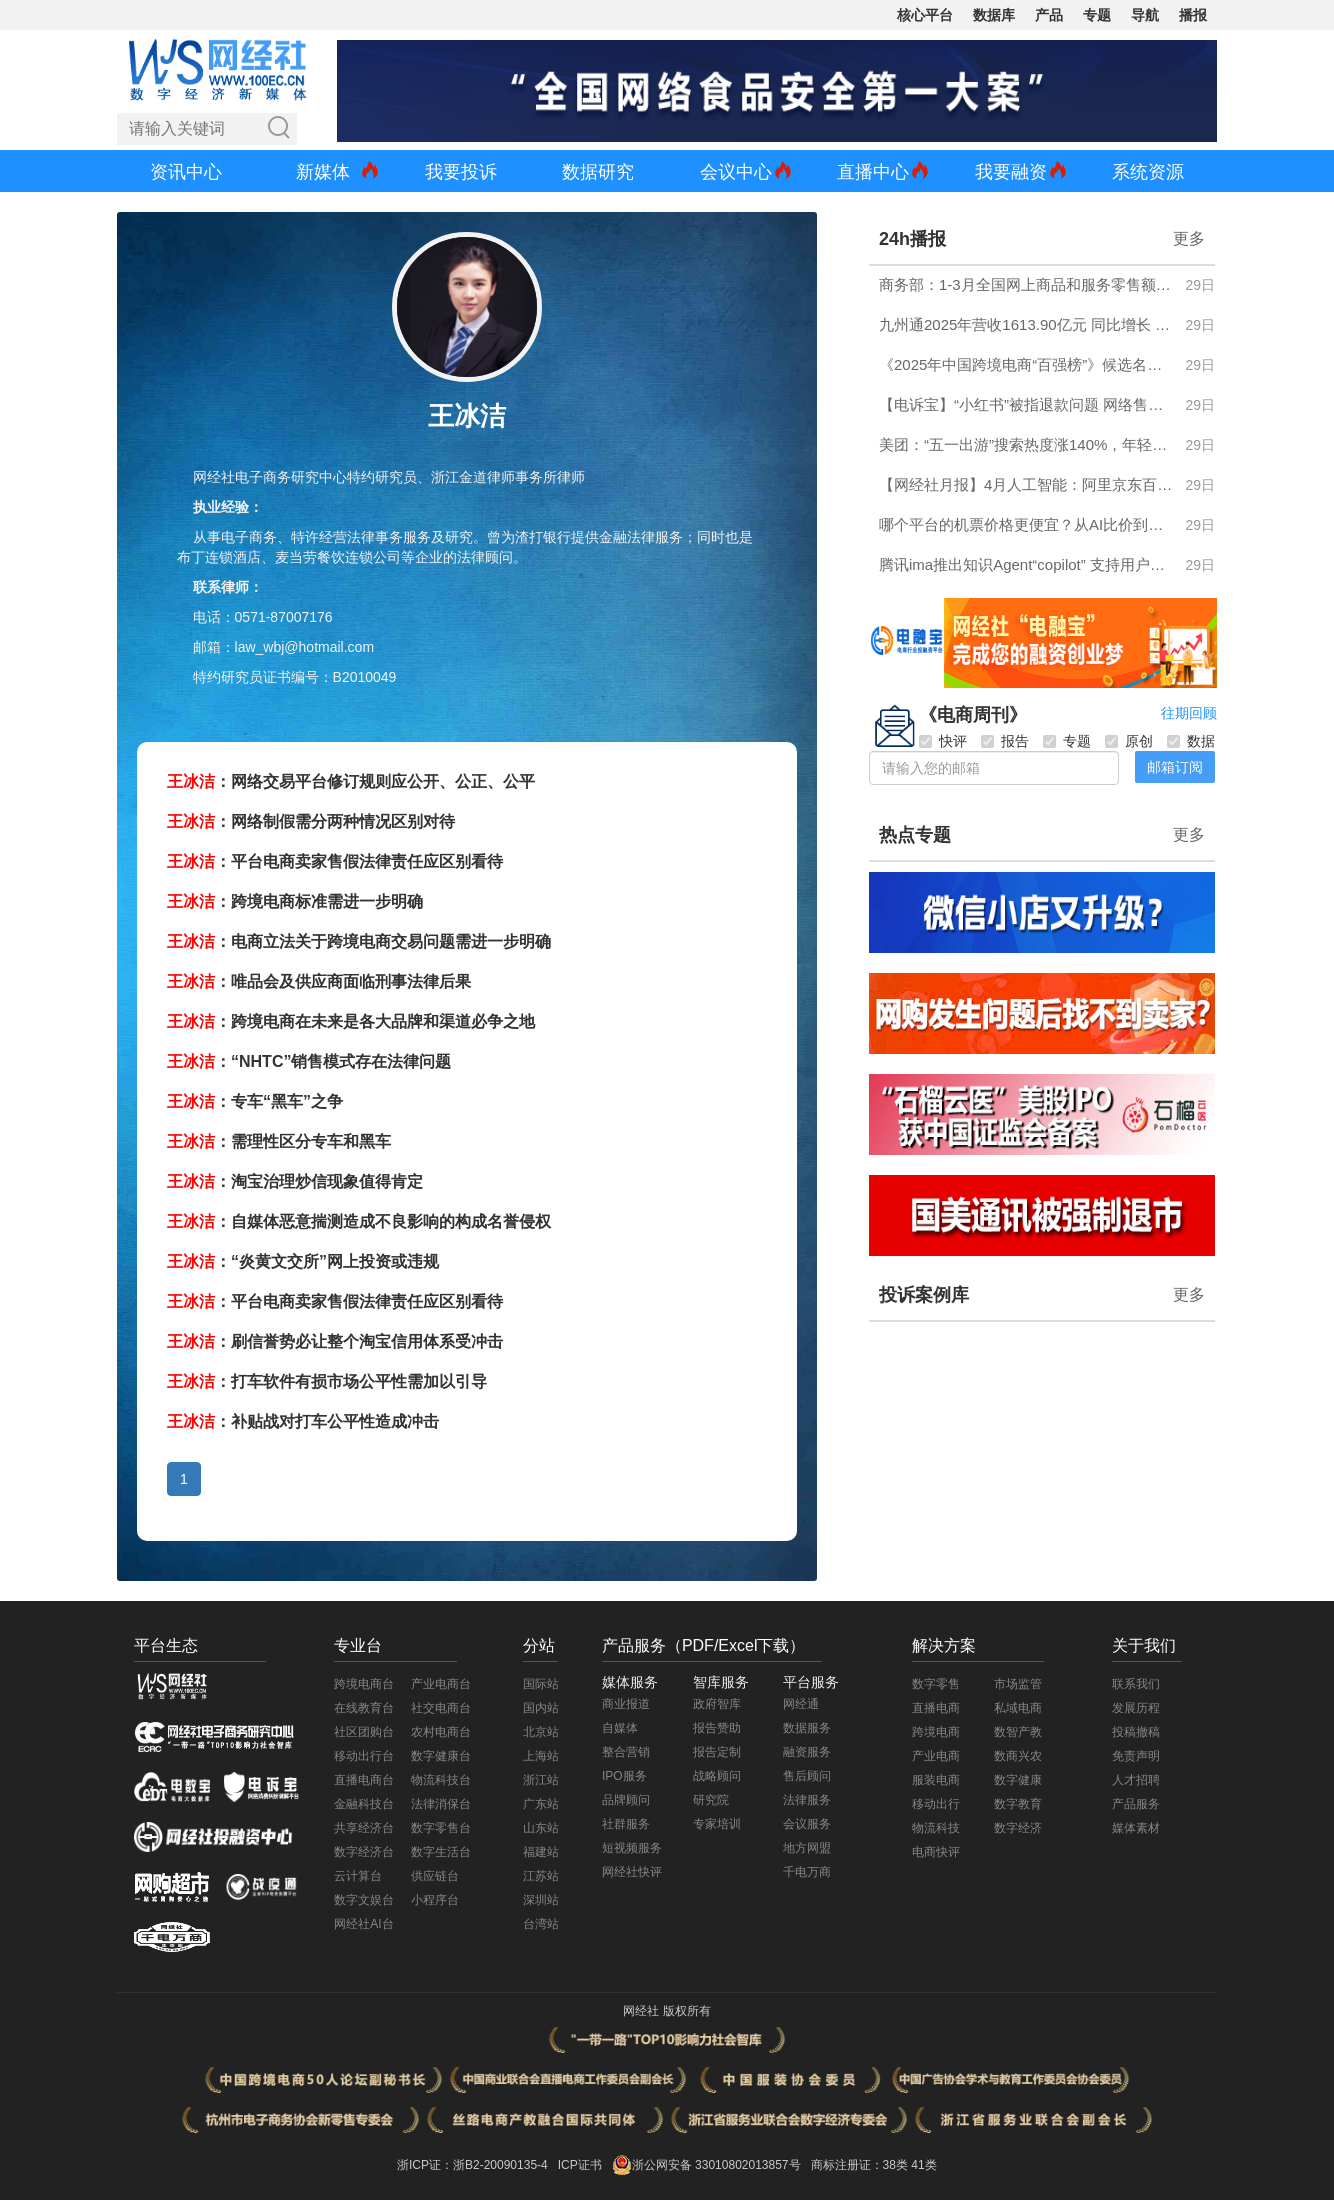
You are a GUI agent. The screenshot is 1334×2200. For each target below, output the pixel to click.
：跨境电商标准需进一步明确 (295, 901)
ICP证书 (580, 2165)
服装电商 (936, 1780)
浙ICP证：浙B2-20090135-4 (472, 2165)
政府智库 (717, 1704)
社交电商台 (441, 1708)
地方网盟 (807, 1848)
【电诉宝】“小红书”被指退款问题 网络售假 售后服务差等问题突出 (1026, 404)
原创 (1129, 741)
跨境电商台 (364, 1684)
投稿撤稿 (1136, 1732)
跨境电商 (936, 1732)
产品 (1049, 15)
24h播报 (912, 239)
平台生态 (166, 1645)
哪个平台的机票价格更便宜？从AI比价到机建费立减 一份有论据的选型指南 (1026, 524)
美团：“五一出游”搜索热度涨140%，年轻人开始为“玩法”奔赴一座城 (1026, 444)
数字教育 (1018, 1804)
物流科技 (936, 1828)
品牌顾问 (626, 1800)
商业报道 (626, 1704)
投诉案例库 (924, 1295)
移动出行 (936, 1804)
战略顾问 (717, 1776)
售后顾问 (807, 1776)
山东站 (541, 1828)
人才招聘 (1136, 1780)
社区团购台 (364, 1732)
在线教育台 (364, 1708)
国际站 (541, 1684)
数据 (1191, 741)
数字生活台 (441, 1852)
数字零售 (936, 1684)
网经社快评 (632, 1872)
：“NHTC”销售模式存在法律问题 (309, 1061)
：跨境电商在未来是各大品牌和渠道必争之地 (351, 1021)
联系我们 (1136, 1684)
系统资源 (1148, 172)
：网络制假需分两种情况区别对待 (311, 821)
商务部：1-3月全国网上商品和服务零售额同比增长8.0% (1026, 284)
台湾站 (541, 1924)
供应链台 (435, 1876)
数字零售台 (441, 1828)
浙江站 (541, 1780)
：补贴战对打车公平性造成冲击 (303, 1421)
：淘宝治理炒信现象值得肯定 (295, 1181)
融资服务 (807, 1752)
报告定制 (717, 1752)
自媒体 (620, 1728)
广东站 (541, 1804)
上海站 (541, 1756)
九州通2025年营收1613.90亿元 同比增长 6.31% (1026, 324)
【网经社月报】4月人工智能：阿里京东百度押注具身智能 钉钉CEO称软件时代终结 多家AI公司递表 (1026, 484)
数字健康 (1018, 1780)
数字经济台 (364, 1852)
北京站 (541, 1732)
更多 (1189, 238)
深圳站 (541, 1900)
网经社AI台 (363, 1924)
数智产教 (1018, 1732)
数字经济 (1018, 1828)
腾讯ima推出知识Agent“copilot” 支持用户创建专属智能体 (1026, 564)
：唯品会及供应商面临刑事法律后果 (319, 981)
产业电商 (936, 1756)
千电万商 (807, 1872)
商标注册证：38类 (861, 2165)
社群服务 (626, 1824)
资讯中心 (186, 172)
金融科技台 (364, 1804)
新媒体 (323, 172)
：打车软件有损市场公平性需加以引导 (327, 1381)
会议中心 (736, 172)
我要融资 (1011, 172)
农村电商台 (441, 1732)
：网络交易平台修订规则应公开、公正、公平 (351, 781)
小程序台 (435, 1900)
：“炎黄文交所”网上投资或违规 (303, 1261)
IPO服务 (624, 1776)
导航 (1145, 15)
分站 (539, 1645)
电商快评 (936, 1852)
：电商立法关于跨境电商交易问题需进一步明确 (359, 941)
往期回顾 (1189, 713)
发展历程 (1136, 1708)
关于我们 (1144, 1645)
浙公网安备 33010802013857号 (716, 2165)
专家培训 (717, 1824)
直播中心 (873, 172)
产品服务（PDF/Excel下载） (704, 1645)
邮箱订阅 (1175, 767)
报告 (1005, 741)
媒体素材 (1136, 1828)
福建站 (541, 1852)
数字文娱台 (364, 1900)
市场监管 (1018, 1684)
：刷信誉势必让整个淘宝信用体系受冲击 (335, 1341)
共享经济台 (364, 1828)
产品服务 (1136, 1804)
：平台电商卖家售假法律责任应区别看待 (335, 861)
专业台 (358, 1645)
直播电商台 (364, 1780)
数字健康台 (441, 1756)
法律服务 (807, 1800)
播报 (1193, 15)
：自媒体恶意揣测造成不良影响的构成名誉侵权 (359, 1221)
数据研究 (598, 172)
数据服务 (807, 1728)
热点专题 (915, 835)
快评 (943, 741)
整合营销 (626, 1752)
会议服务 (807, 1824)
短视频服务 (632, 1848)
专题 (1097, 15)
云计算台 (358, 1876)
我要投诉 (461, 172)
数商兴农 (1018, 1756)
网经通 (801, 1704)
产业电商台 (441, 1684)
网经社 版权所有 (666, 2011)
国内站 (541, 1708)
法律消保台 (441, 1804)
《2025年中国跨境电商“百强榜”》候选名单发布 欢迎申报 (1026, 364)
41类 (923, 2165)
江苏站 (541, 1876)
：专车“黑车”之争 (255, 1101)
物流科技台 (441, 1780)
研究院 (711, 1800)
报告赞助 (717, 1728)
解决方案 (944, 1645)
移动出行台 (364, 1756)
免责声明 (1136, 1756)
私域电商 (1018, 1708)
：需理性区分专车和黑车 (279, 1141)
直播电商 (936, 1708)
